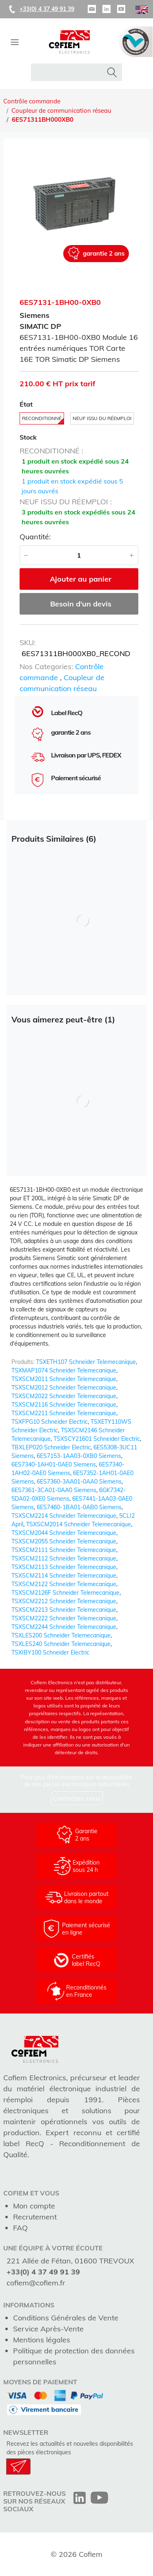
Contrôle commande (31, 101)
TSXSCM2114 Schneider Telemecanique (63, 1575)
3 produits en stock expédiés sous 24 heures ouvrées (78, 517)
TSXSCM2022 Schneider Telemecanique (63, 1396)
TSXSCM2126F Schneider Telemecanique (65, 1592)
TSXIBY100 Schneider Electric (50, 1652)
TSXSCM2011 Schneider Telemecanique (63, 1379)
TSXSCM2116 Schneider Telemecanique (63, 1404)
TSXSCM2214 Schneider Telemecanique (63, 1515)
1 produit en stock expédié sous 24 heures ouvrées (75, 466)
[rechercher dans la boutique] (69, 72)
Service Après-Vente (48, 2328)
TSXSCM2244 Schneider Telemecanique (63, 1627)
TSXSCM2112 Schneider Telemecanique (63, 1558)
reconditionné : (51, 450)
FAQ (20, 2227)
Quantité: (35, 536)
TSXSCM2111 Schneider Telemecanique (63, 1550)
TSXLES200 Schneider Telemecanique (61, 1635)
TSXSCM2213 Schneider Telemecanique (63, 1609)
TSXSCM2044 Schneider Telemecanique (63, 1532)
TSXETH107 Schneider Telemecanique (86, 1362)
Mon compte (34, 2206)
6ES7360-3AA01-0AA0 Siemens (79, 1481)
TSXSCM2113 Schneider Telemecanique (63, 1567)
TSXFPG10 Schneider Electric (49, 1421)
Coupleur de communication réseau (61, 110)
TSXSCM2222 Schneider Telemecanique (63, 1618)
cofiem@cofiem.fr (36, 2282)
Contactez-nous (77, 1798)
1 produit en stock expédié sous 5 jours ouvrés (72, 486)
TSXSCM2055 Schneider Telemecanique (63, 1541)
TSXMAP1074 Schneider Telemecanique (63, 1370)
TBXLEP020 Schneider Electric (51, 1447)
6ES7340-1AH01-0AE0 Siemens (53, 1464)
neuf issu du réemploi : (66, 501)
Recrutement (35, 2216)
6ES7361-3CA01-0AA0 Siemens (53, 1490)
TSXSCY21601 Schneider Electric (96, 1438)
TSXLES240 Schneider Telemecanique (61, 1644)
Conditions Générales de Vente (65, 2317)
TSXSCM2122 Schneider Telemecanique (63, 1584)
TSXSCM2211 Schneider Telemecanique (63, 1413)
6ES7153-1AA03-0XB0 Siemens (79, 1456)
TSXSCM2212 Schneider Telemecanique (63, 1601)
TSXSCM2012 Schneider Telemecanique (63, 1387)
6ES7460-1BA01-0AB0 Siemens (79, 1507)
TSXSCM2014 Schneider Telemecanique (78, 1524)
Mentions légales (41, 2339)
